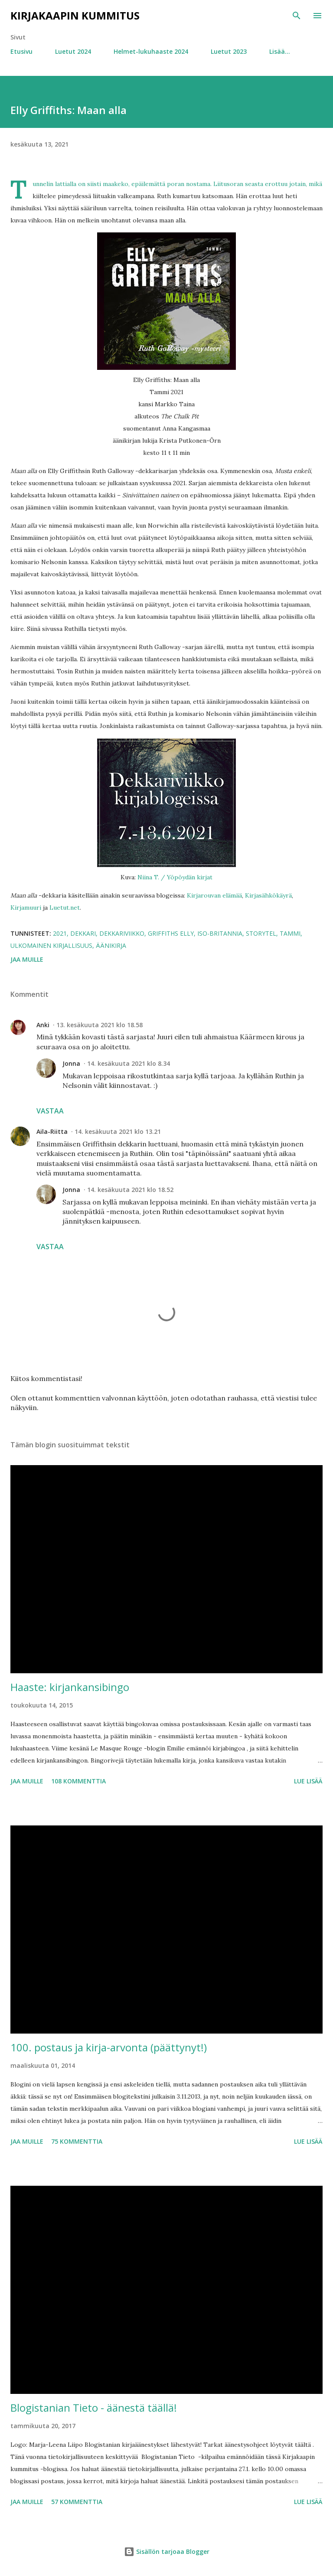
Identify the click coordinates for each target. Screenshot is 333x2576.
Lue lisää (308, 1781)
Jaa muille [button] (26, 959)
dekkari (83, 933)
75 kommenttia (76, 2141)
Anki (42, 1025)
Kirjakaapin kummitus (75, 15)
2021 (60, 933)
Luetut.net (64, 907)
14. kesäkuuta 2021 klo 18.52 (130, 1189)
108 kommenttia (78, 1781)
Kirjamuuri (25, 907)
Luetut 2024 (73, 51)
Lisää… (279, 51)
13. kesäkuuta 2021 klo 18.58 (99, 1025)
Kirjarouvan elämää (214, 895)
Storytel (261, 933)
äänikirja (111, 945)
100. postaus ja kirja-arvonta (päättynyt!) (108, 2047)
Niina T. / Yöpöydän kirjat (174, 877)
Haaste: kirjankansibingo (69, 1687)
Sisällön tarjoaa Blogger (166, 2551)
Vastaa (50, 1111)
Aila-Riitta (52, 1131)
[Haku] (296, 15)
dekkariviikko (121, 933)
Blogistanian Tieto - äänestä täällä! (93, 2407)
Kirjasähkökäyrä (268, 895)
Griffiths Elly (171, 933)
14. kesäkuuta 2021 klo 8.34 (128, 1063)
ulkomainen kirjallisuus (51, 945)
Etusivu (21, 51)
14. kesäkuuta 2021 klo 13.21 (118, 1131)
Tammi (290, 933)
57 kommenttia (76, 2502)
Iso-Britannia (219, 933)
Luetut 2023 (229, 51)
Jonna (71, 1063)
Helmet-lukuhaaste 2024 (151, 51)
